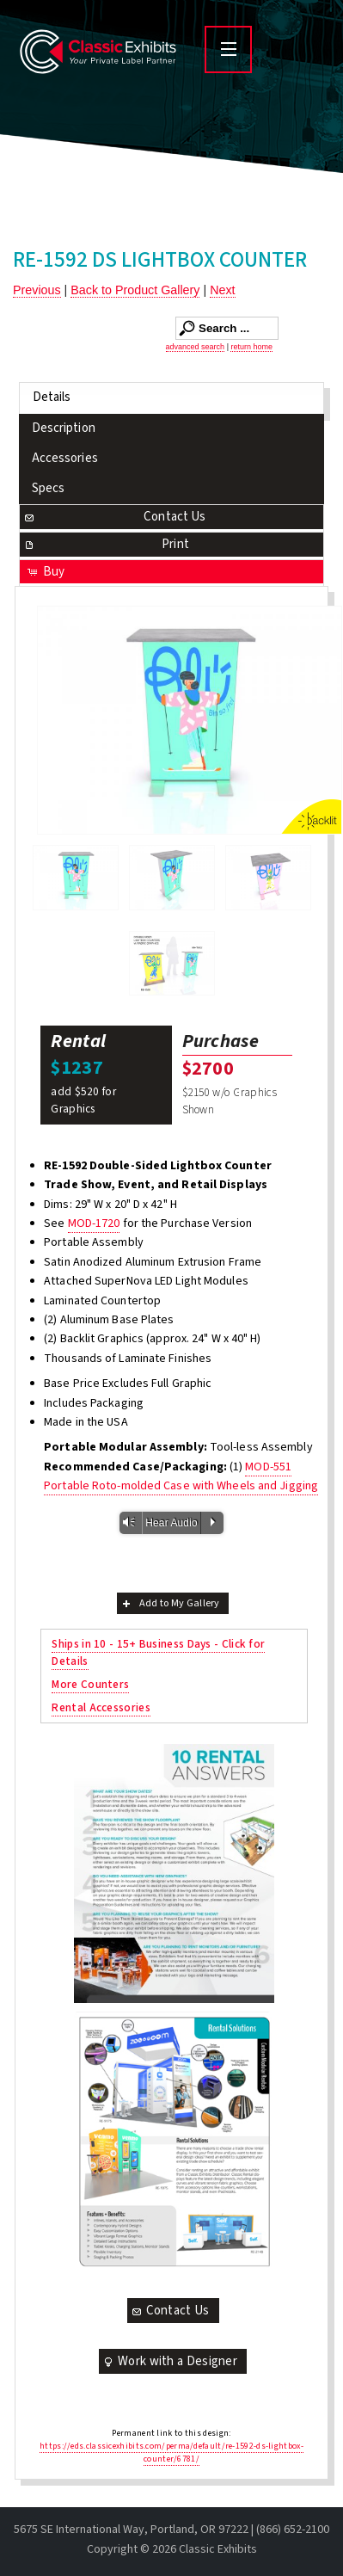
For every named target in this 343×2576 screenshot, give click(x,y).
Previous (37, 290)
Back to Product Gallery (134, 290)
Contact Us (114, 517)
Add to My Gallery (169, 1603)
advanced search (195, 346)
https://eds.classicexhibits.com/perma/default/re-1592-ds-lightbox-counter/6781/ (171, 2452)
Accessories (65, 458)
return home (251, 346)
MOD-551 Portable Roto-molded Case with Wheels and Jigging (181, 1476)
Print (105, 544)
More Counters (90, 1684)
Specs (48, 488)
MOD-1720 (94, 1223)
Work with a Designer (169, 2361)
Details (52, 397)
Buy (45, 572)
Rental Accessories (101, 1707)
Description (63, 428)
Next (222, 290)
